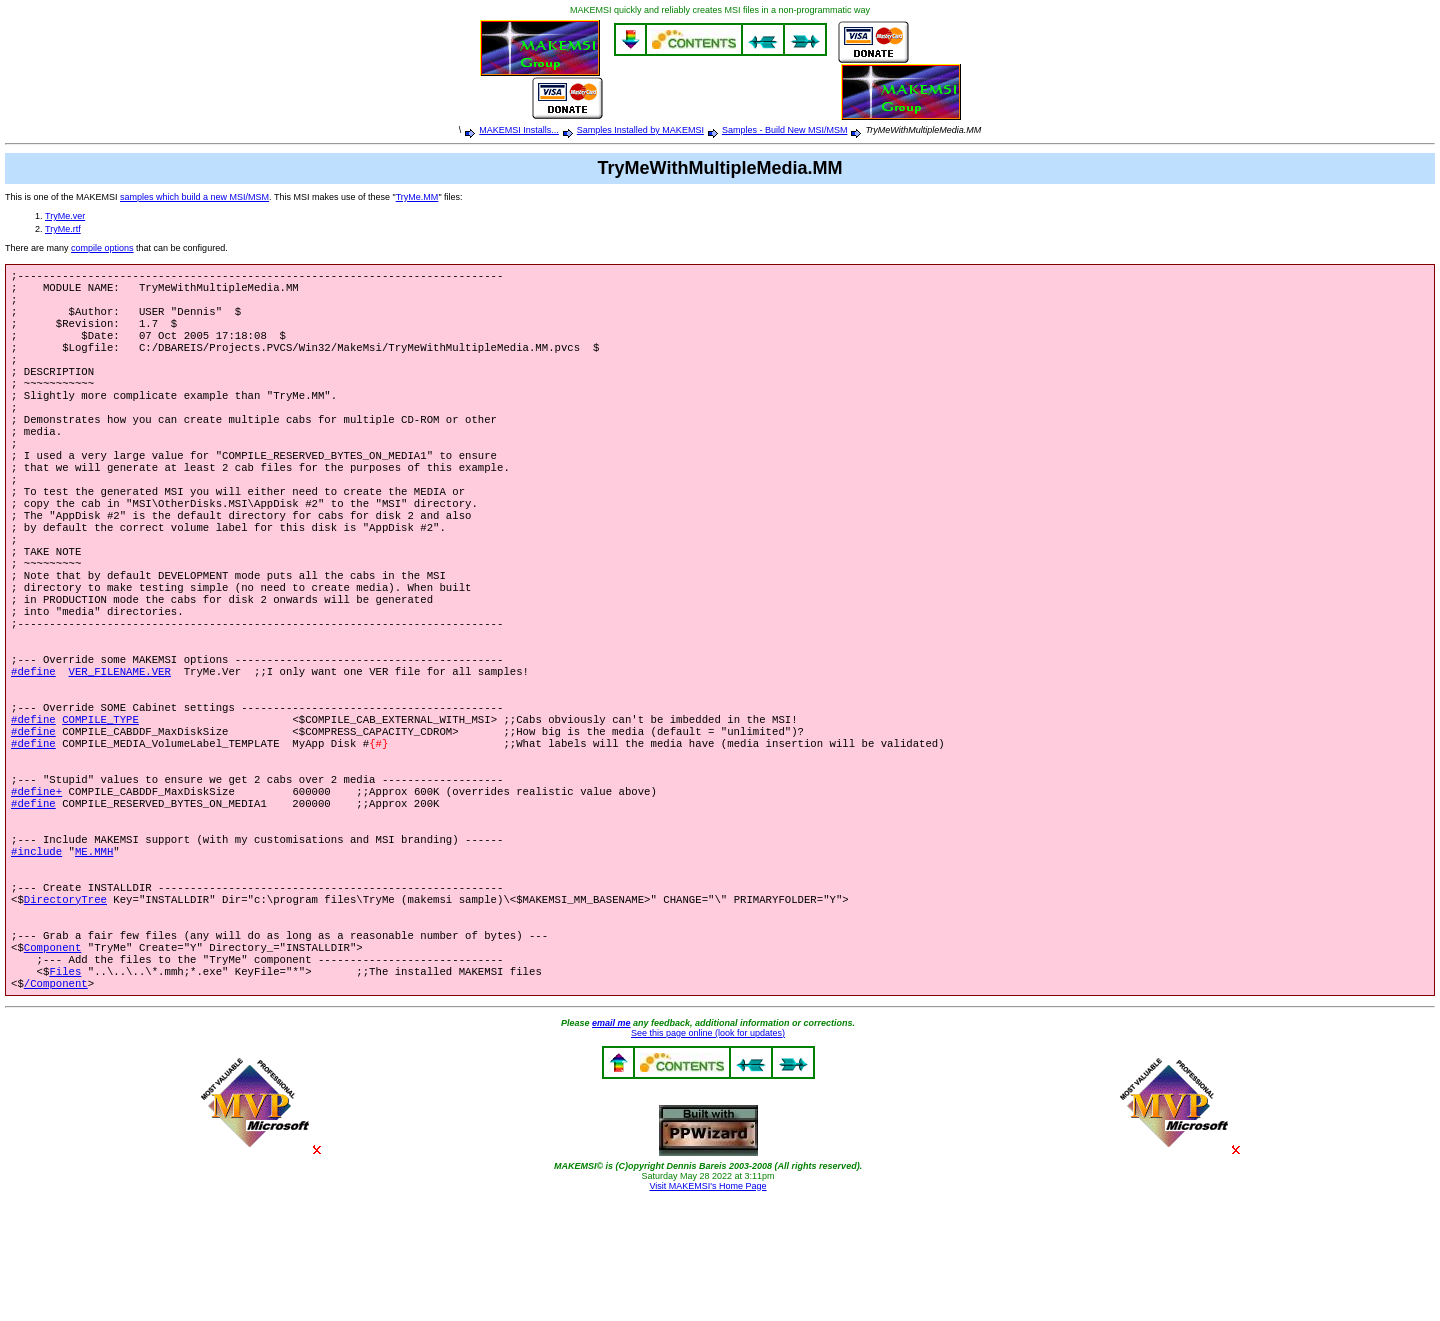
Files (65, 1089)
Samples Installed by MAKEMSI (640, 130)
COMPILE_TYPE (100, 795)
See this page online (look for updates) (708, 1153)
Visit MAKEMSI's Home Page (707, 1306)
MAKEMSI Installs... (519, 130)
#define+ (36, 879)
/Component (56, 1103)
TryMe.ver (65, 216)
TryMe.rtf (63, 229)
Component (53, 1061)
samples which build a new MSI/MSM (194, 197)
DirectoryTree (65, 1005)
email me (611, 1143)
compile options (102, 248)
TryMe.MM (417, 197)
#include (36, 949)
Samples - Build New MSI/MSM (785, 130)
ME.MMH (94, 949)
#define (33, 739)
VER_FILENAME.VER (120, 739)
